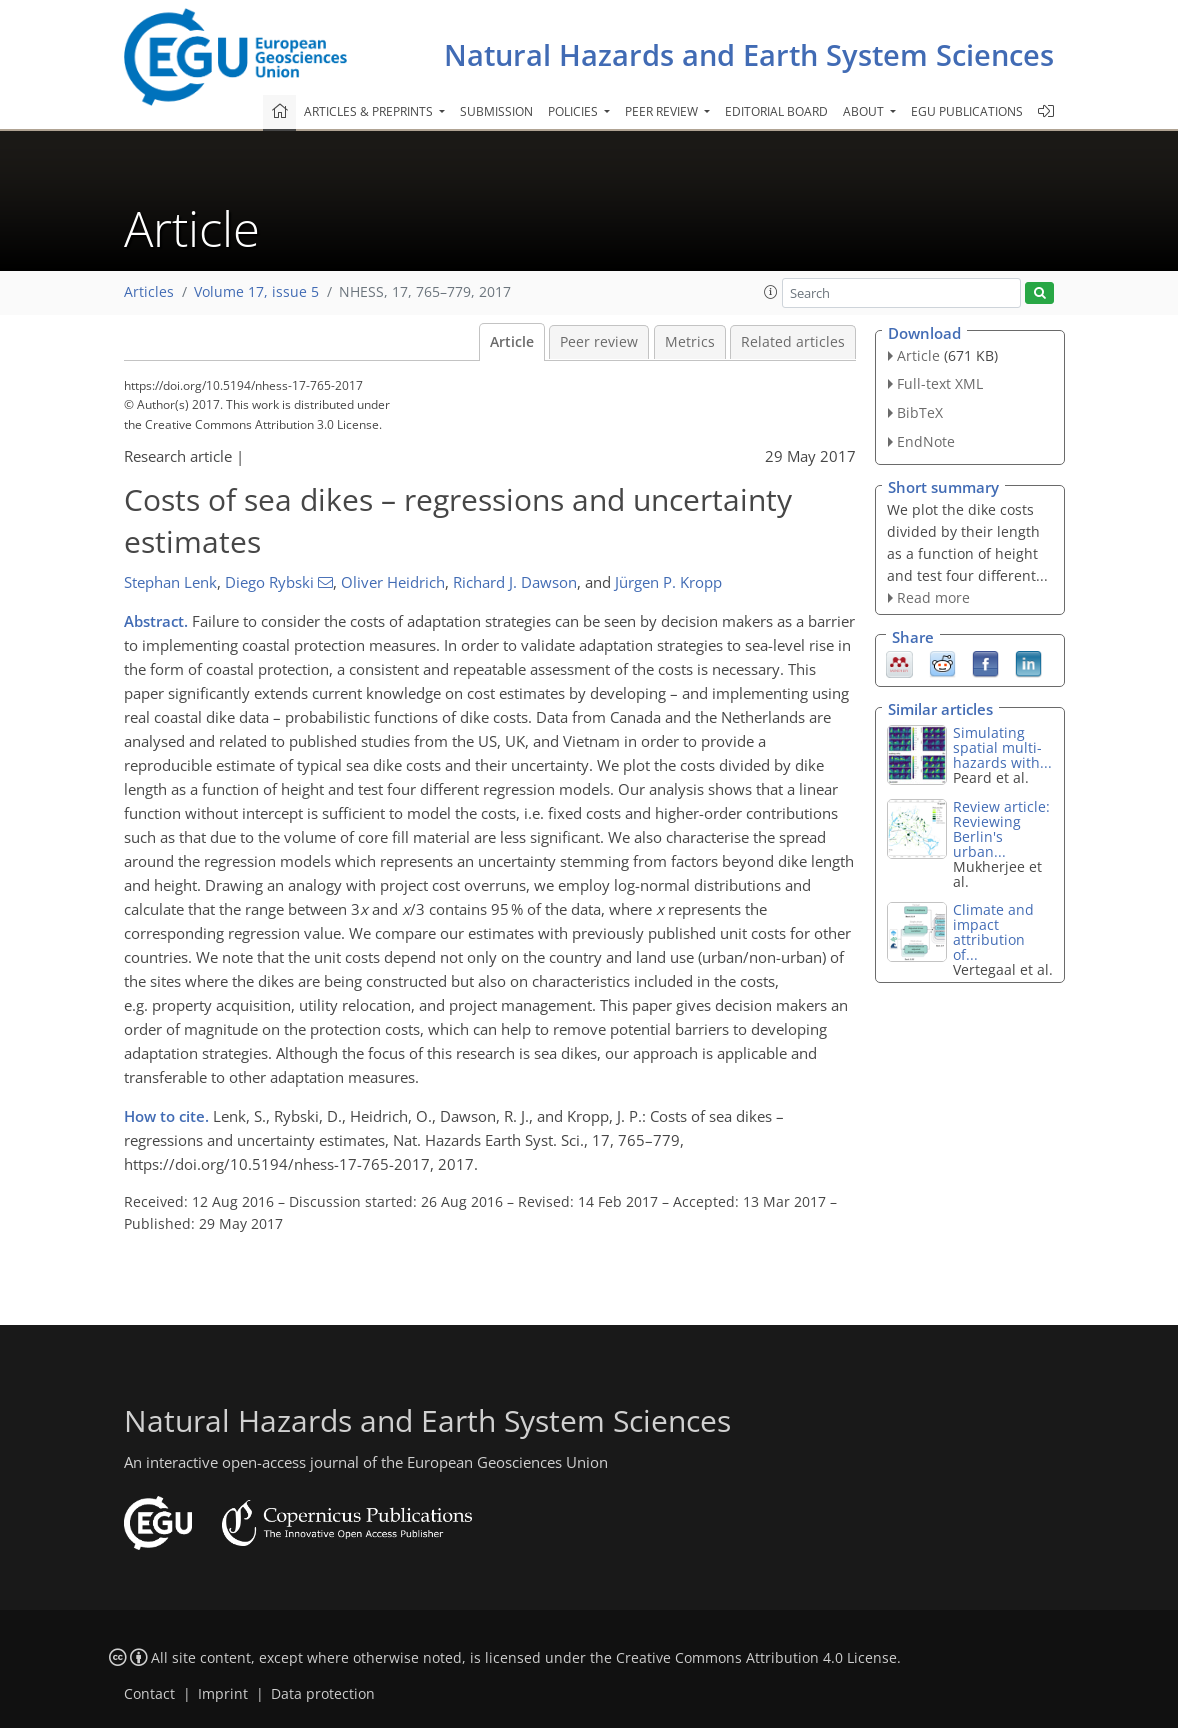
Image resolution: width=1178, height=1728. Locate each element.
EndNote (926, 441)
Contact (149, 1694)
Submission (496, 111)
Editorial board (776, 111)
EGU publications (967, 111)
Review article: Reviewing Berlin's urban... (1001, 829)
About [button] (865, 111)
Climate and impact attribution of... (993, 932)
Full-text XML (940, 383)
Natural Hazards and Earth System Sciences (749, 54)
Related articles (793, 342)
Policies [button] (574, 111)
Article (512, 342)
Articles (149, 292)
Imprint (223, 1694)
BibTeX (920, 412)
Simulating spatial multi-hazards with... (1002, 747)
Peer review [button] (663, 111)
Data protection (323, 1694)
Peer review (599, 342)
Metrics (690, 342)
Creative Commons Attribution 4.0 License (756, 1658)
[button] (771, 292)
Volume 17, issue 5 (256, 292)
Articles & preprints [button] (370, 111)
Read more (933, 597)
